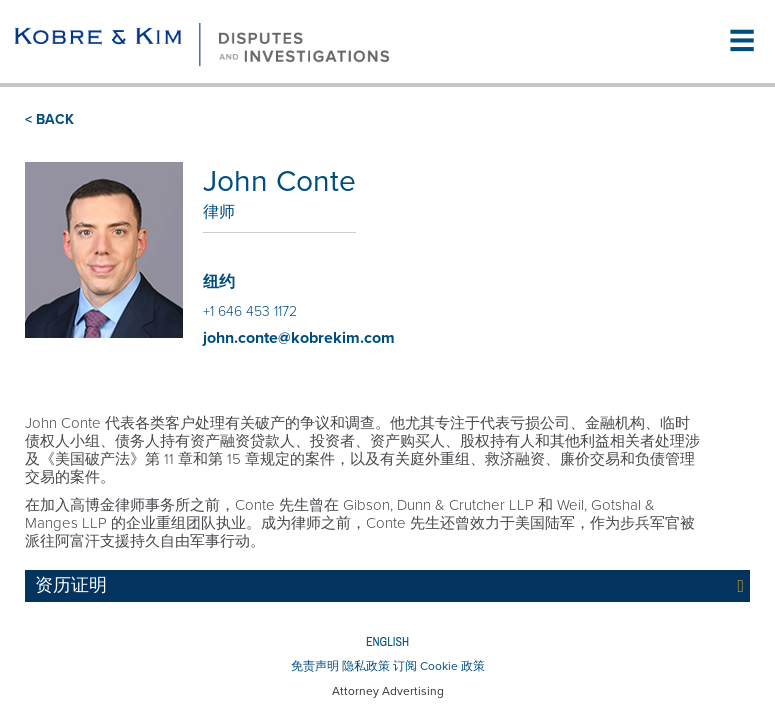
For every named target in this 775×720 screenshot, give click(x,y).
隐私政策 (366, 666)
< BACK (49, 119)
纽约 (219, 282)
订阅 (405, 666)
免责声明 (315, 666)
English (387, 642)
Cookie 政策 (452, 666)
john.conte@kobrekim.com (299, 338)
